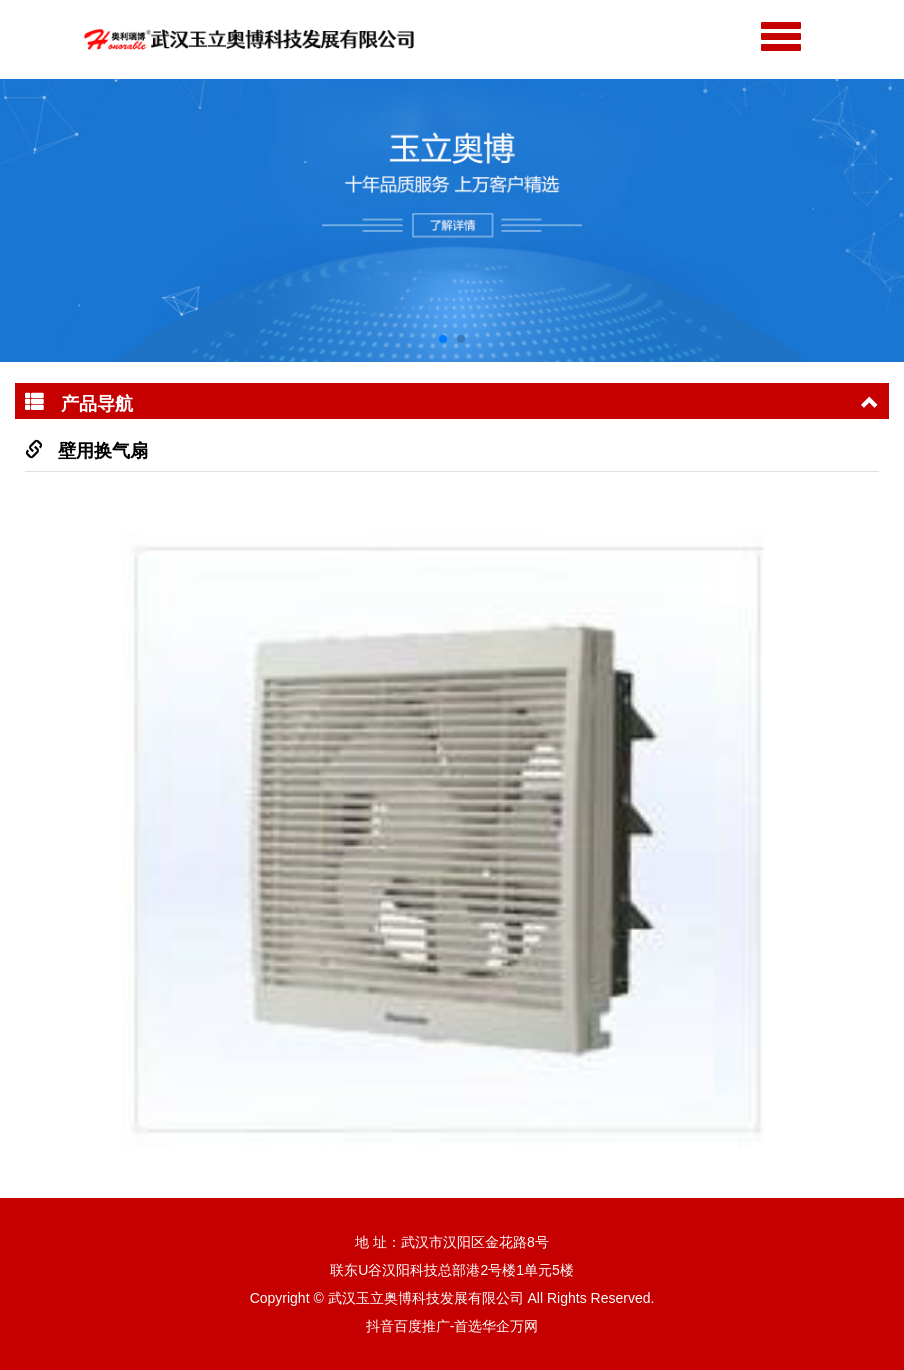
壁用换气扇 (103, 451)
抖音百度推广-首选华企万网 (452, 1326)
